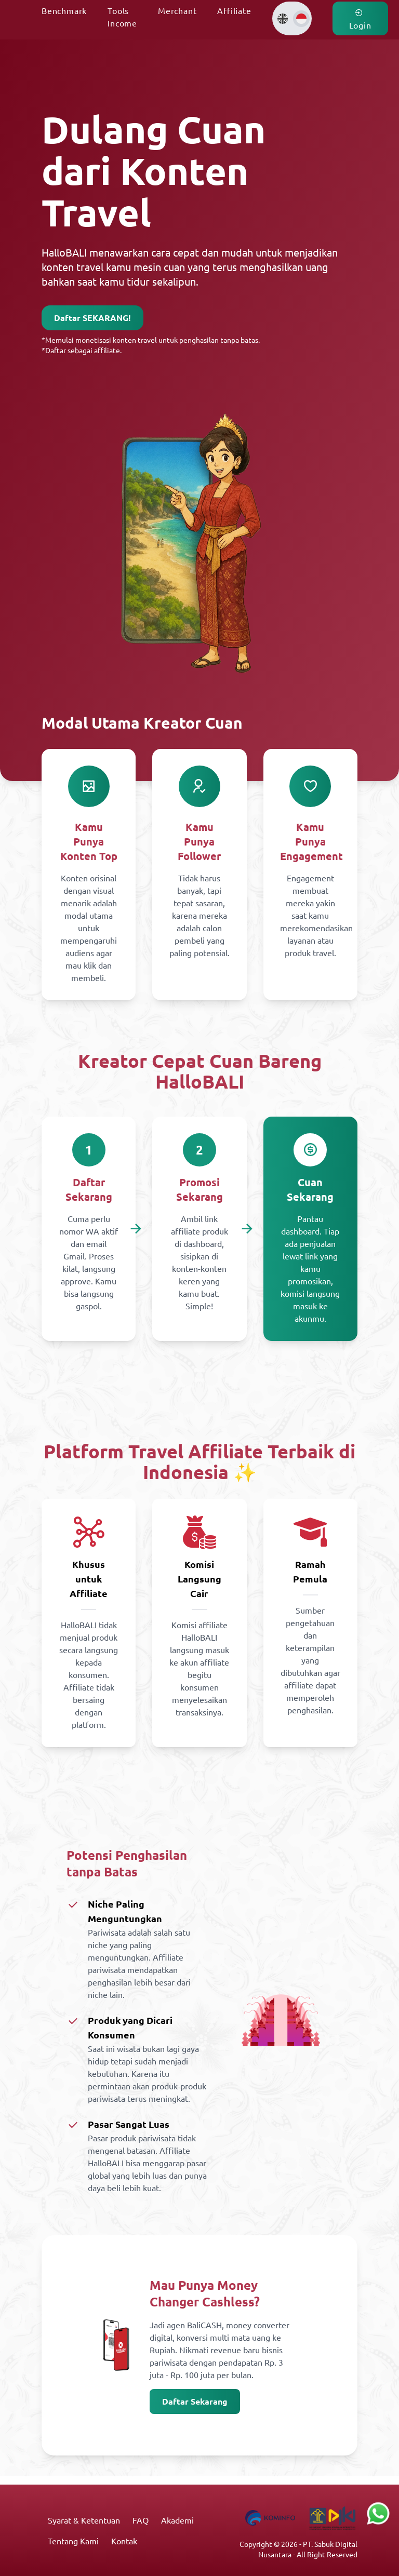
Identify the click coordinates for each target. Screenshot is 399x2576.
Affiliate (234, 10)
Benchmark (64, 10)
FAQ (140, 2520)
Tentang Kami (73, 2540)
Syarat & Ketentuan (84, 2520)
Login (360, 19)
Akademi (177, 2520)
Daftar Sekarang (195, 2401)
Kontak (124, 2540)
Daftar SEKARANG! (92, 317)
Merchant (177, 10)
